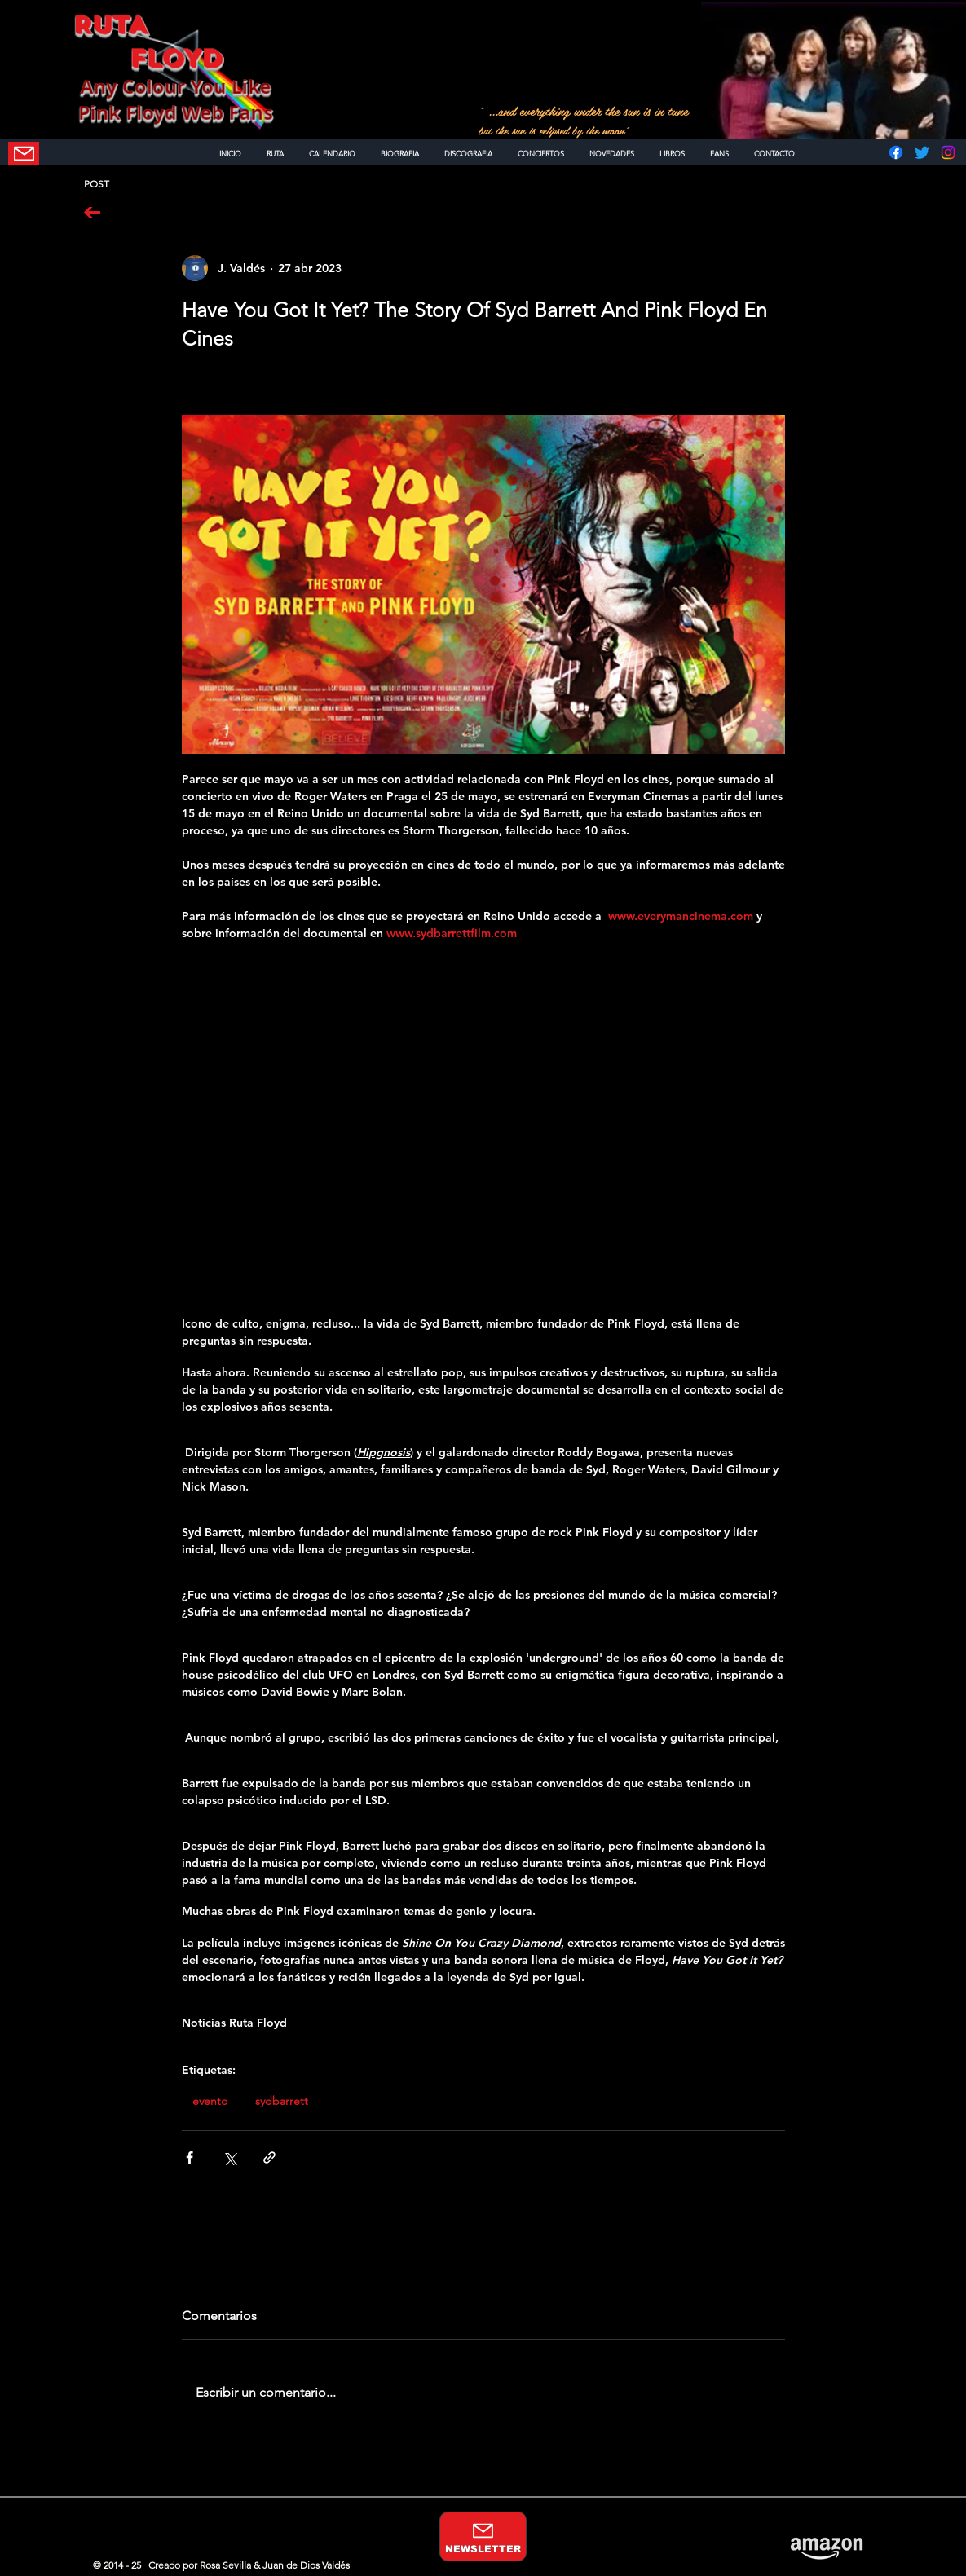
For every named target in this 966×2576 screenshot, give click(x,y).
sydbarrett (281, 2101)
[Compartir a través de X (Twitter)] (229, 2157)
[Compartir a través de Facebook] (189, 2157)
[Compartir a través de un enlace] (269, 2157)
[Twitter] (922, 152)
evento (209, 2101)
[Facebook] (896, 152)
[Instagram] (948, 152)
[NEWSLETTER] (23, 153)
